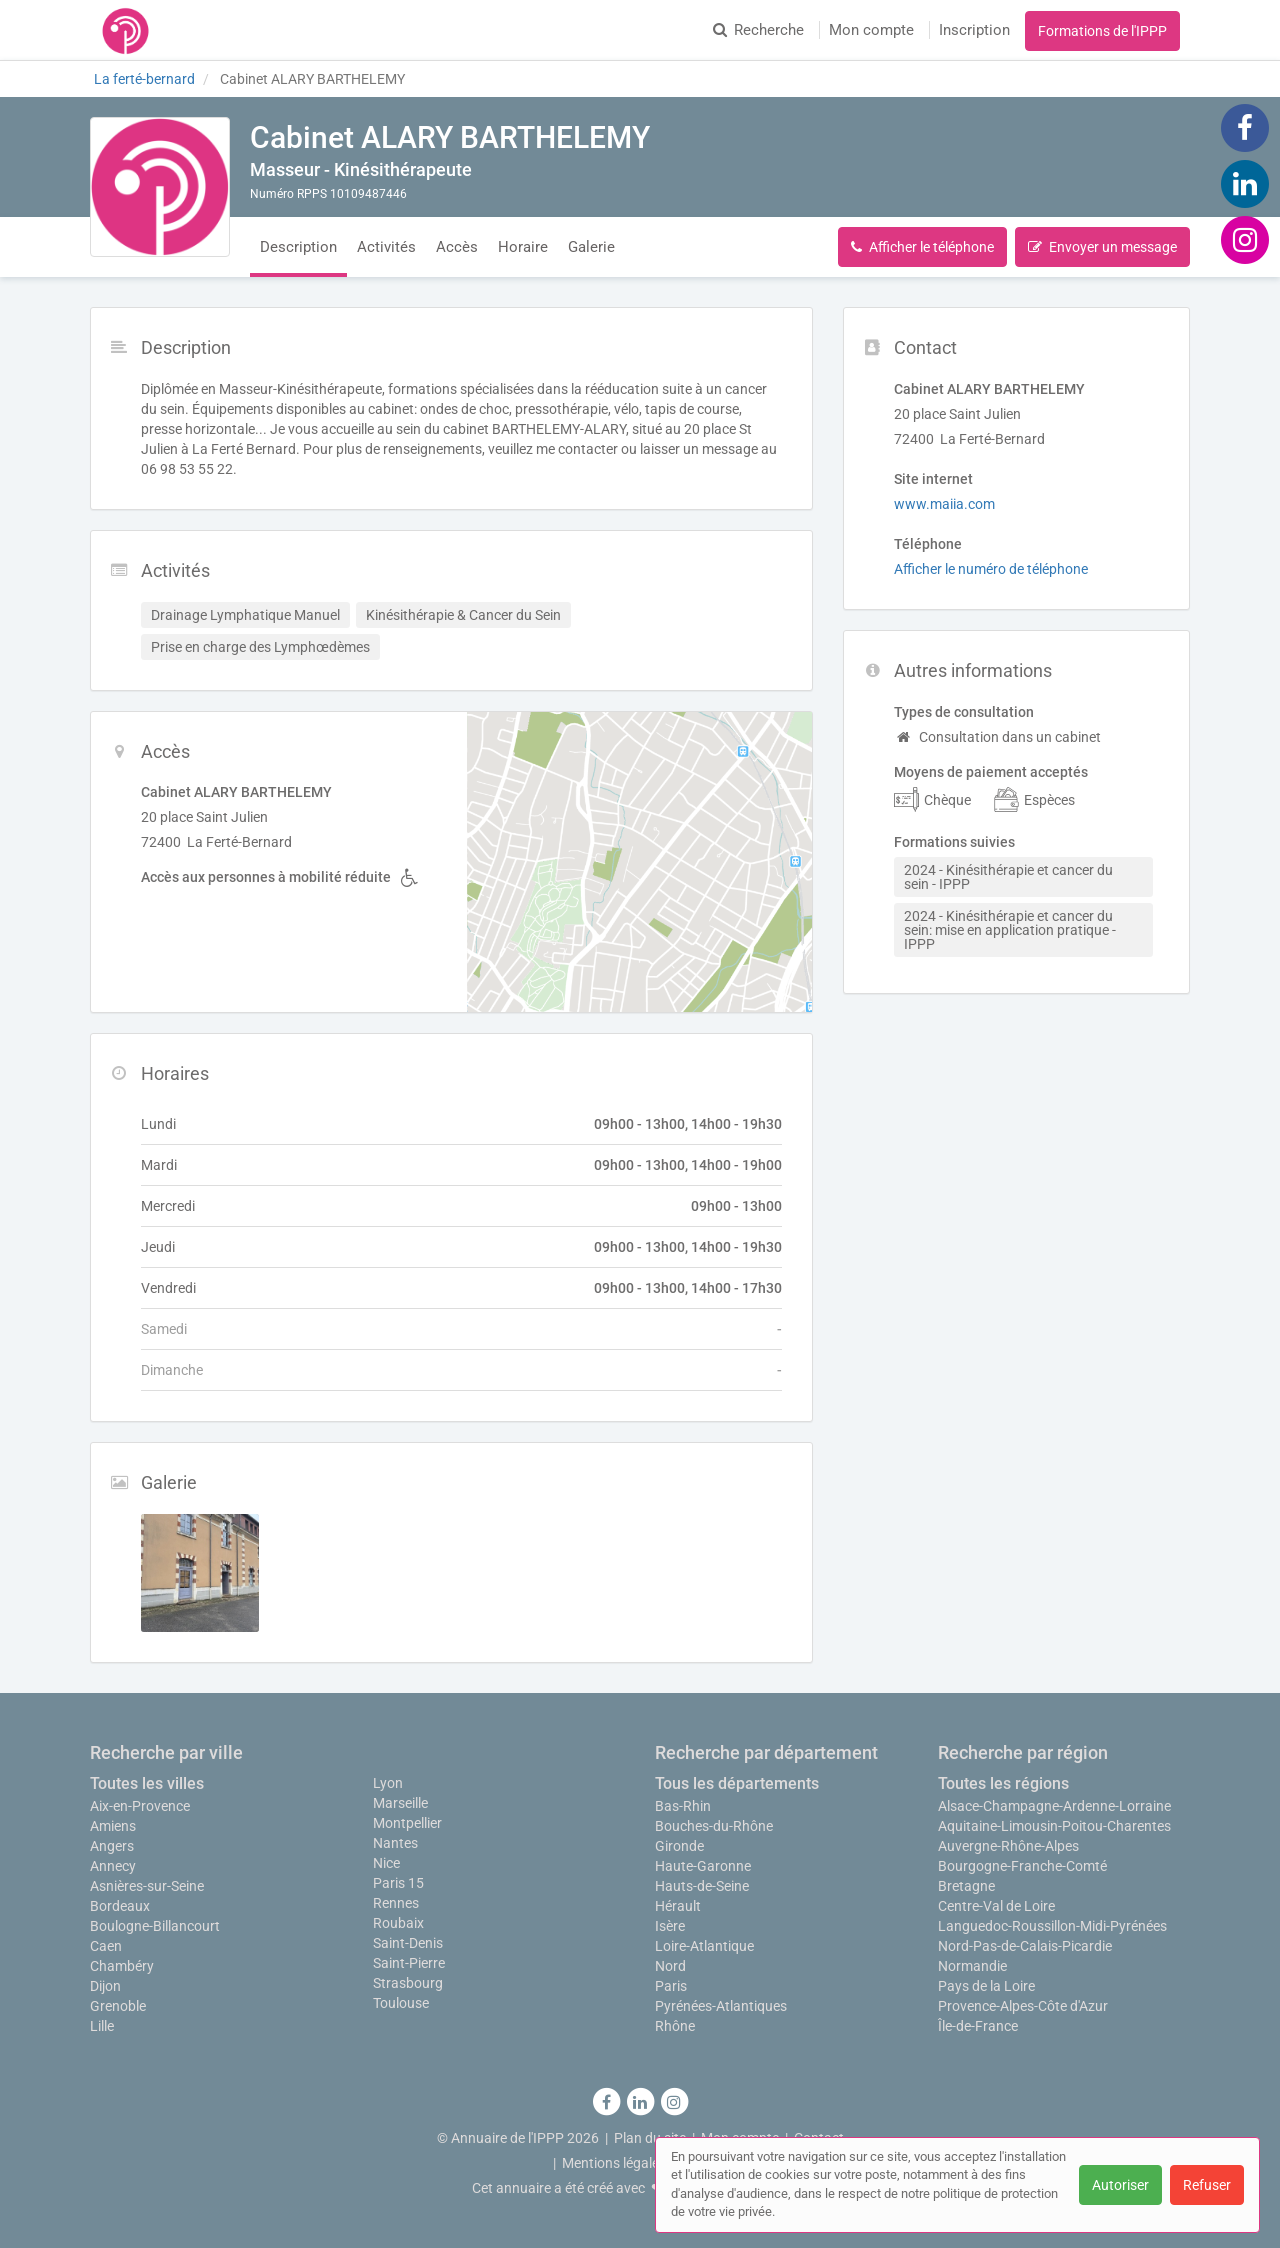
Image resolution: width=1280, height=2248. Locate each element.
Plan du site (650, 2138)
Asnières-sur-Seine (147, 1886)
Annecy (113, 1866)
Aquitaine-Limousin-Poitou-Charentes (1054, 1826)
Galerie (591, 247)
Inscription (974, 30)
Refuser (1207, 2185)
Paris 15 (398, 1883)
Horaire (523, 247)
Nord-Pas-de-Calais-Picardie (1025, 1946)
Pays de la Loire (986, 1986)
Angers (112, 1846)
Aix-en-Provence (140, 1806)
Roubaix (398, 1923)
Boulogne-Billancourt (155, 1926)
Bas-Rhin (683, 1806)
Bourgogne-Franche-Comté (1022, 1866)
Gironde (679, 1846)
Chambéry (122, 1966)
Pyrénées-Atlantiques (721, 2006)
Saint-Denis (408, 1943)
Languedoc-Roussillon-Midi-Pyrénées (1052, 1926)
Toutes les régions (1003, 1783)
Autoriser (1120, 2185)
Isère (670, 1926)
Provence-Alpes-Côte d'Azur (1023, 2006)
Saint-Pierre (409, 1963)
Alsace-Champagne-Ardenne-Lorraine (1054, 1806)
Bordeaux (120, 1906)
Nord (670, 1966)
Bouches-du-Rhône (714, 1826)
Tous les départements (737, 1783)
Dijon (105, 1986)
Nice (386, 1863)
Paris (671, 1986)
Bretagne (966, 1886)
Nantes (395, 1843)
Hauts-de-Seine (702, 1886)
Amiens (113, 1826)
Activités (386, 247)
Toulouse (401, 2003)
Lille (102, 2026)
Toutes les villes (147, 1783)
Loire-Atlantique (704, 1946)
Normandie (972, 1966)
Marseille (400, 1803)
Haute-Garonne (703, 1866)
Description (298, 247)
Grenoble (118, 2006)
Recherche (758, 30)
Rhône (675, 2026)
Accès (457, 247)
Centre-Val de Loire (996, 1906)
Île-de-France (978, 2026)
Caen (106, 1946)
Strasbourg (408, 1983)
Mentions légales (614, 2163)
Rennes (396, 1903)
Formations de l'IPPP (1102, 31)
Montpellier (407, 1823)
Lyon (388, 1783)
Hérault (678, 1906)
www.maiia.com (944, 504)
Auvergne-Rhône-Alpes (1008, 1846)
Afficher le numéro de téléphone (991, 569)
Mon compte (871, 30)
